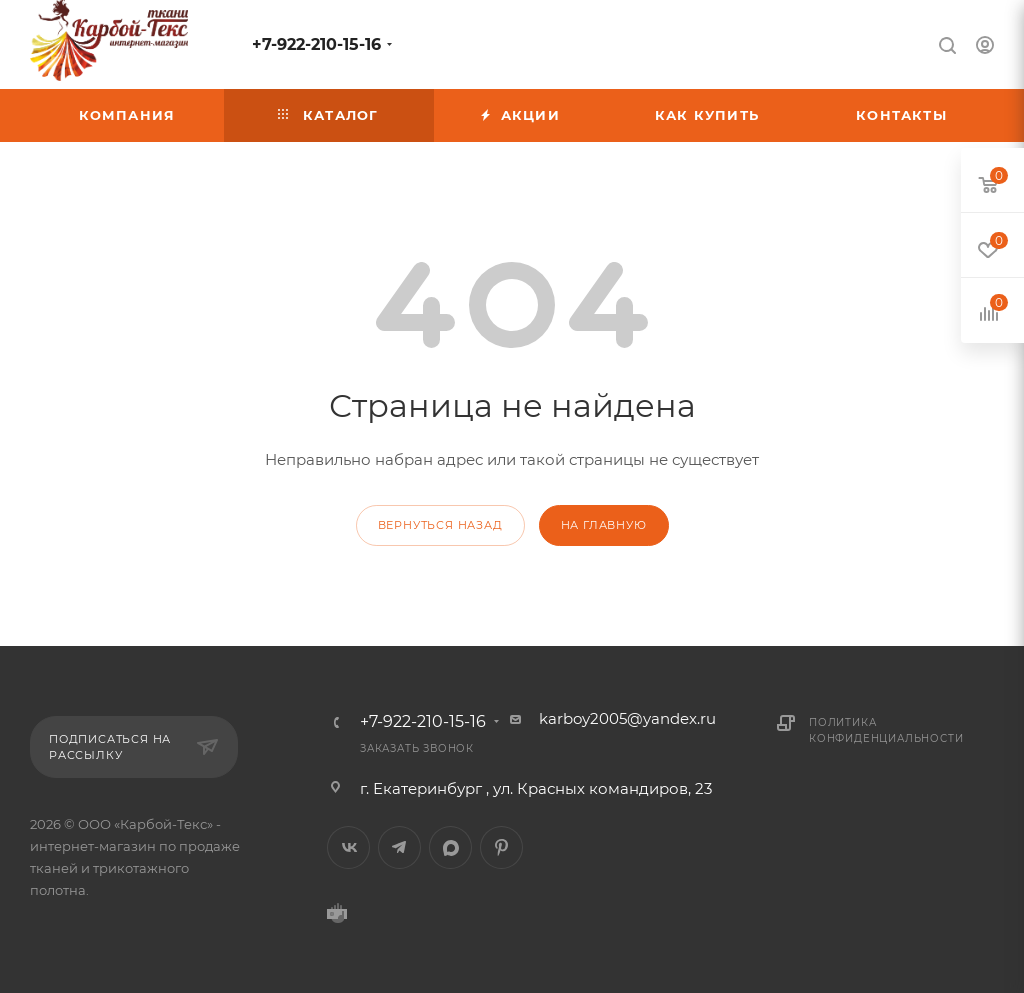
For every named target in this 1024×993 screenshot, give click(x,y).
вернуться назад (440, 525)
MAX (450, 847)
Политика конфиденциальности (886, 730)
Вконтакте (348, 847)
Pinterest (501, 847)
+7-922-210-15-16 (316, 44)
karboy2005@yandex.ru (627, 718)
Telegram (399, 847)
